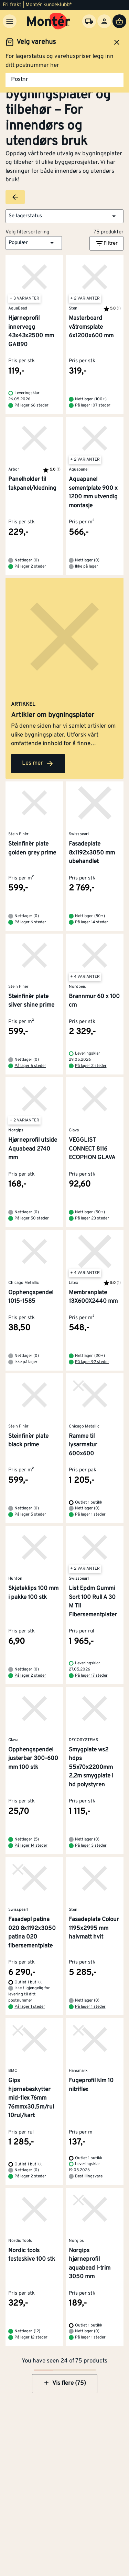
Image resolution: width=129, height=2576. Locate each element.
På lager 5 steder (30, 1514)
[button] (64, 216)
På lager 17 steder (91, 1675)
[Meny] (10, 21)
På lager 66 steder (31, 405)
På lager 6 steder (30, 922)
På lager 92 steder (92, 1362)
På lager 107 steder (92, 405)
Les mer (38, 764)
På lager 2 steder (30, 566)
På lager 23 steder (92, 1218)
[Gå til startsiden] (49, 21)
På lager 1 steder (90, 1514)
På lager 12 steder (30, 2337)
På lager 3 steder (91, 1845)
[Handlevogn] (119, 21)
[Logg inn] (104, 21)
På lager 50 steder (31, 1218)
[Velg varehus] (89, 21)
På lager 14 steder (91, 922)
